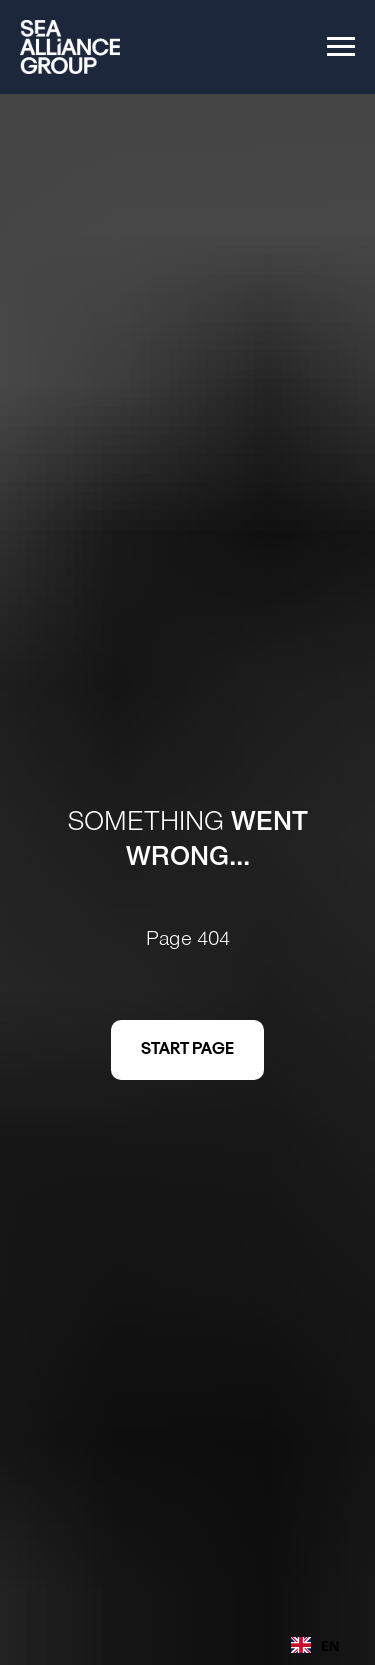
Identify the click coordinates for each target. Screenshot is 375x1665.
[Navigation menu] (341, 47)
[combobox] (315, 1645)
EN (315, 1645)
